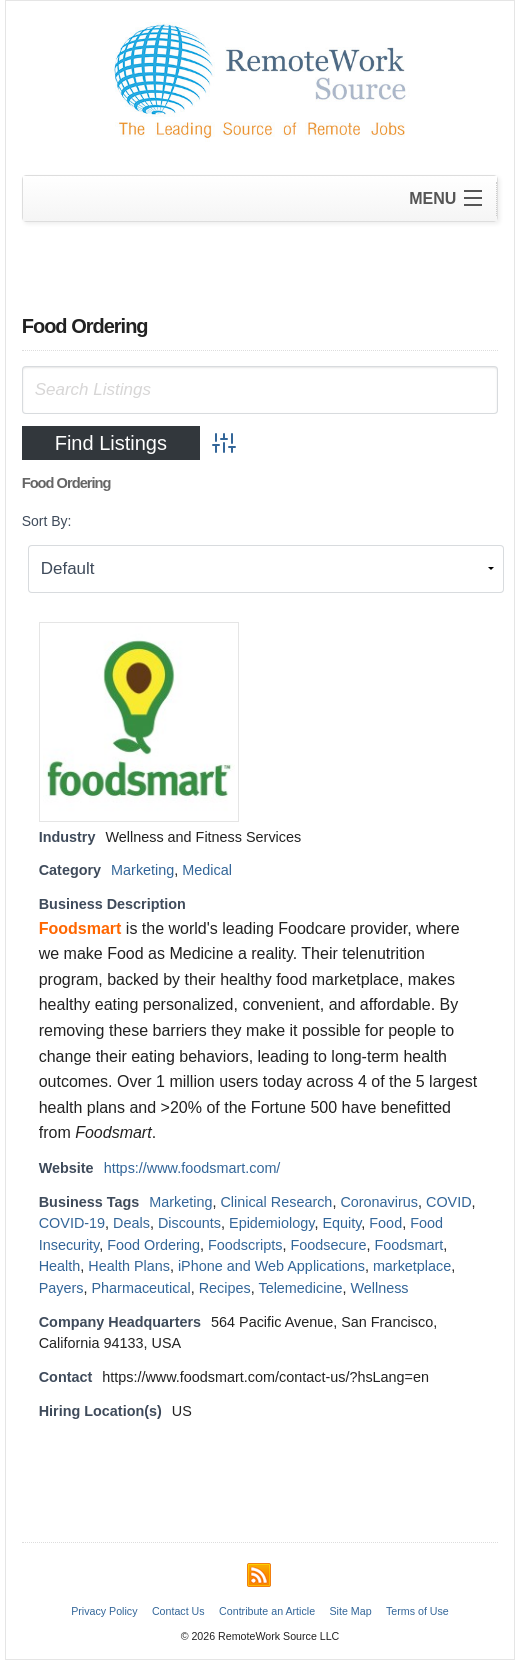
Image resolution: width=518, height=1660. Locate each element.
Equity (341, 1223)
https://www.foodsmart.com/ (192, 1168)
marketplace (412, 1266)
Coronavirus (379, 1202)
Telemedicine (300, 1288)
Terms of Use (417, 1611)
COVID (449, 1202)
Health (60, 1266)
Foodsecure (328, 1245)
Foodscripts (245, 1245)
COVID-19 (72, 1223)
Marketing (142, 870)
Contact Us (178, 1611)
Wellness (379, 1288)
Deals (131, 1223)
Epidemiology (271, 1223)
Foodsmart (408, 1245)
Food (385, 1223)
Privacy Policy (104, 1611)
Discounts (189, 1223)
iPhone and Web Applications (271, 1266)
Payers (61, 1288)
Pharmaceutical (141, 1288)
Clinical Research (276, 1202)
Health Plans (129, 1266)
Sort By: (47, 521)
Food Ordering (153, 1245)
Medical (207, 870)
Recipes (225, 1288)
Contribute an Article (267, 1611)
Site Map (351, 1611)
